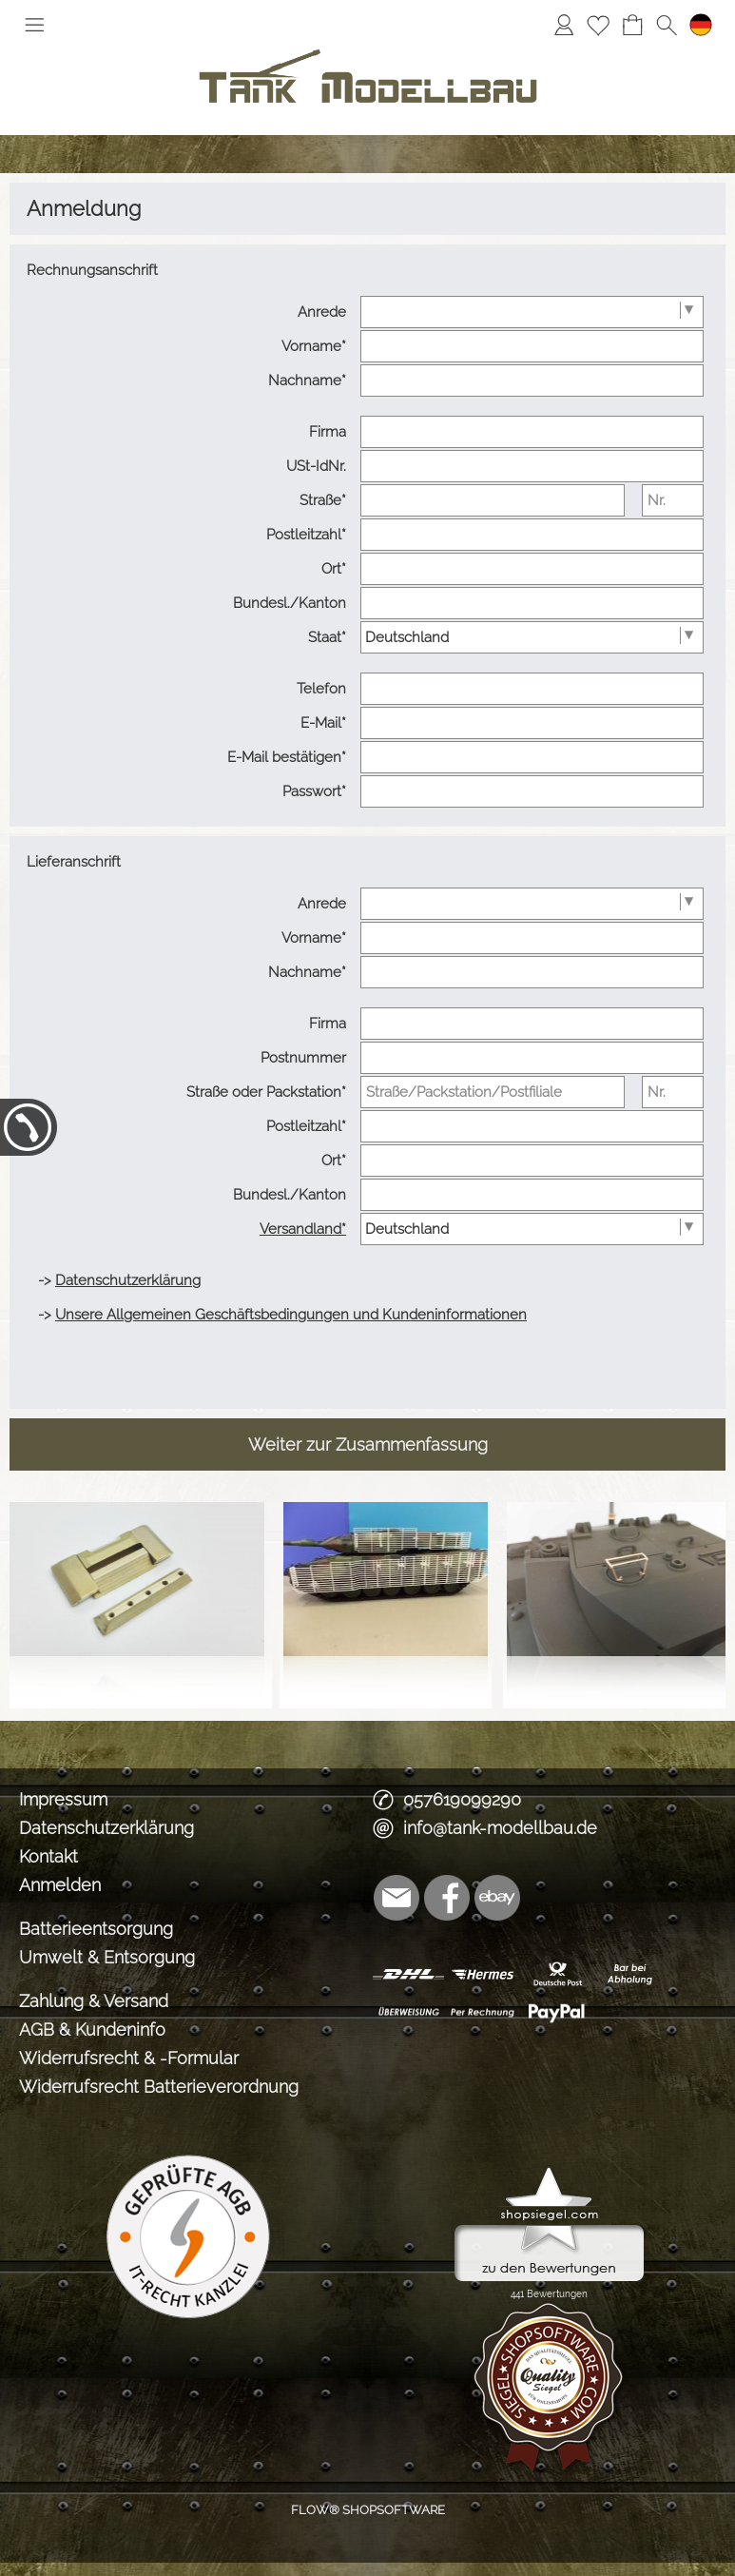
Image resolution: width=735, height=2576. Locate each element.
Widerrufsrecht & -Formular (129, 2058)
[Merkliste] (598, 24)
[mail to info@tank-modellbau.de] (396, 1898)
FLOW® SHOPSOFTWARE (368, 2510)
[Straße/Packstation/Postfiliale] (492, 1092)
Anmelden (60, 1885)
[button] (34, 24)
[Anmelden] (563, 24)
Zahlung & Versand (93, 2001)
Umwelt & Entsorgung (107, 1957)
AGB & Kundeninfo (92, 2029)
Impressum (63, 1799)
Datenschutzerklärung (106, 1828)
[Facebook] (447, 1898)
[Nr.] (673, 500)
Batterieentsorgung (96, 1929)
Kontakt (48, 1856)
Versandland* (303, 1229)
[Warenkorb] (632, 24)
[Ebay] (497, 1898)
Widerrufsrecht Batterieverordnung (159, 2087)
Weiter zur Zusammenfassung (368, 1444)
